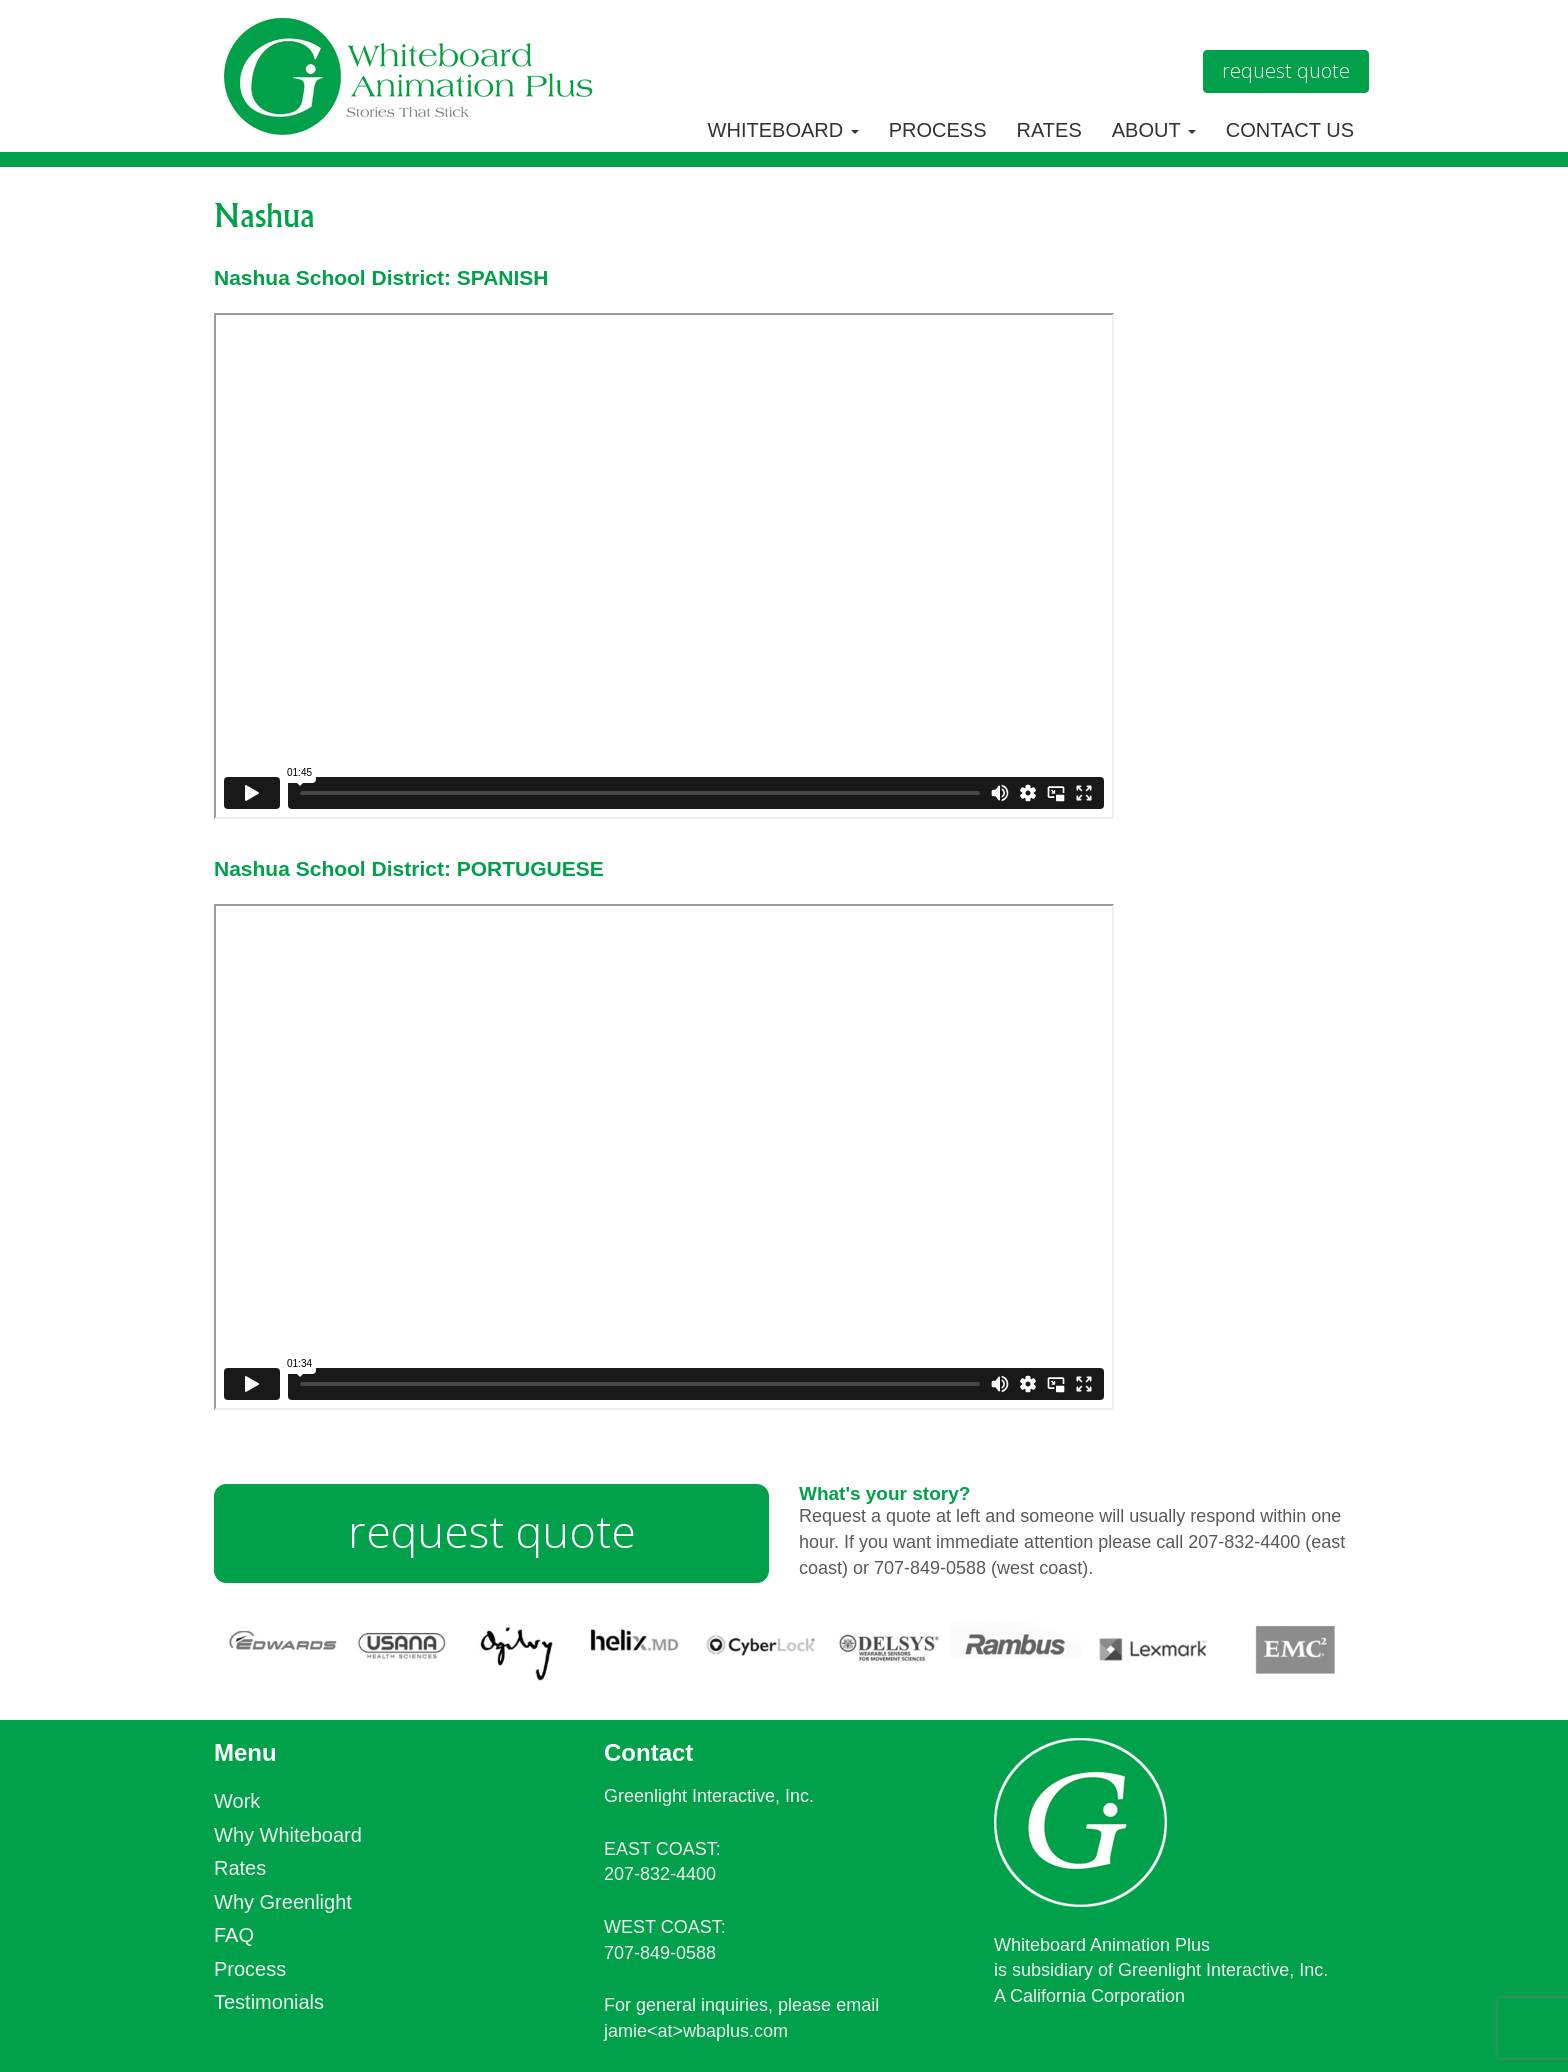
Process (938, 130)
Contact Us (1290, 130)
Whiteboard (783, 130)
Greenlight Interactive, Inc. (709, 1796)
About (1154, 130)
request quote (492, 1530)
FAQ (234, 1935)
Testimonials (269, 2002)
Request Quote (1286, 70)
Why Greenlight (283, 1902)
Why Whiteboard (288, 1835)
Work (237, 1801)
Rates (1049, 130)
